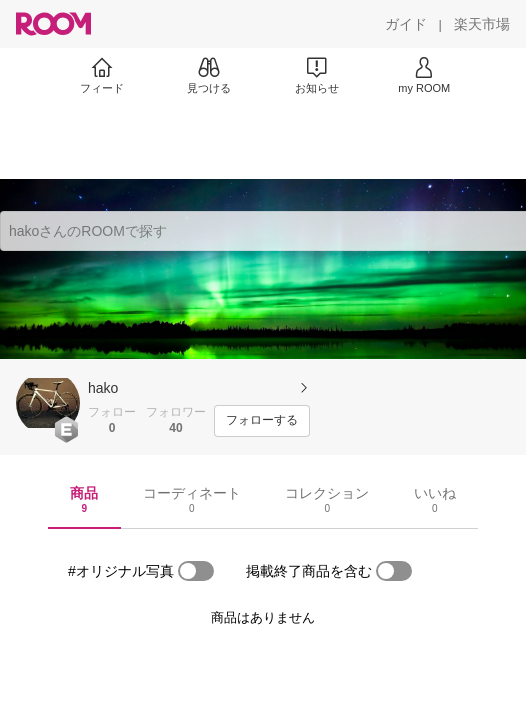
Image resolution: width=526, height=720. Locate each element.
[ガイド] (406, 24)
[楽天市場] (482, 24)
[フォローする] (262, 421)
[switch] (196, 571)
